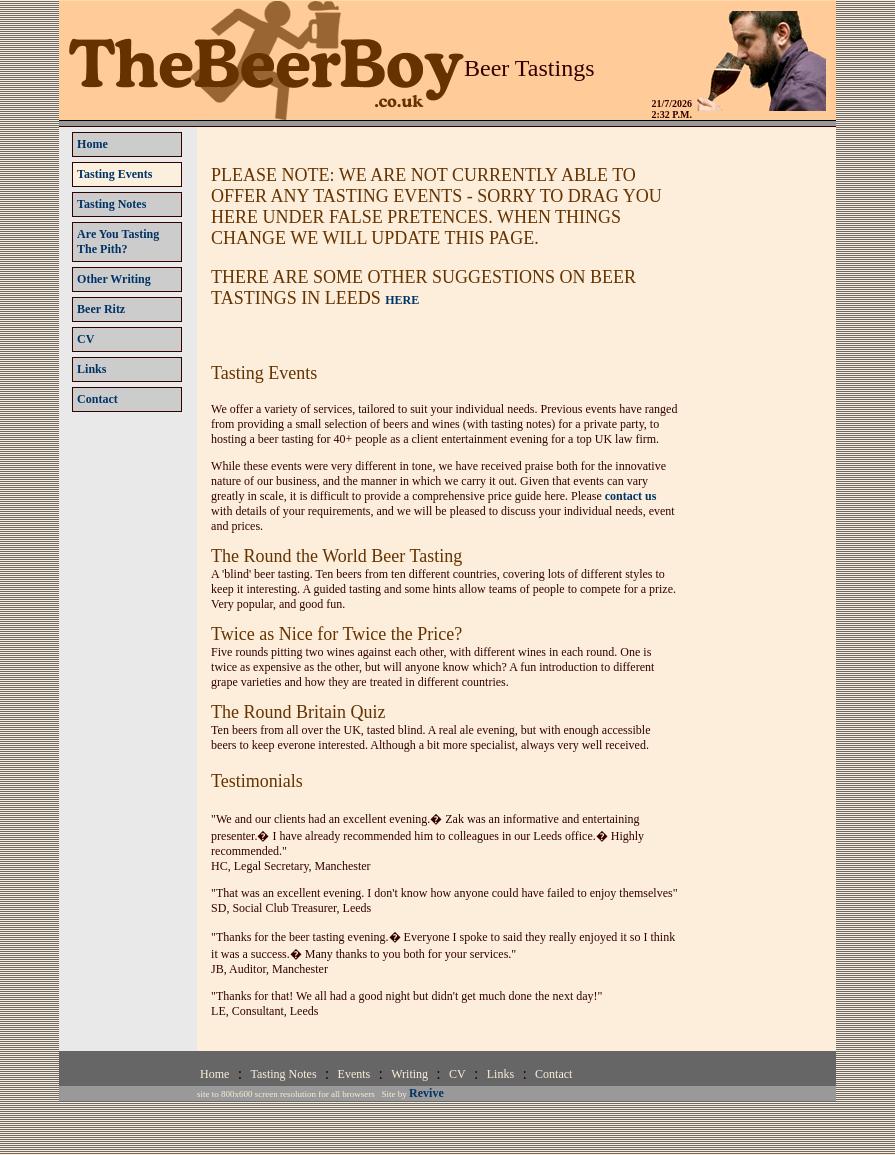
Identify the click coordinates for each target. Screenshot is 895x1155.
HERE (402, 300)
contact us (631, 496)
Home (214, 1074)
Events (354, 1074)
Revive (426, 1093)
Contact (553, 1074)
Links (500, 1074)
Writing (409, 1074)
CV (457, 1074)
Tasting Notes (283, 1074)
